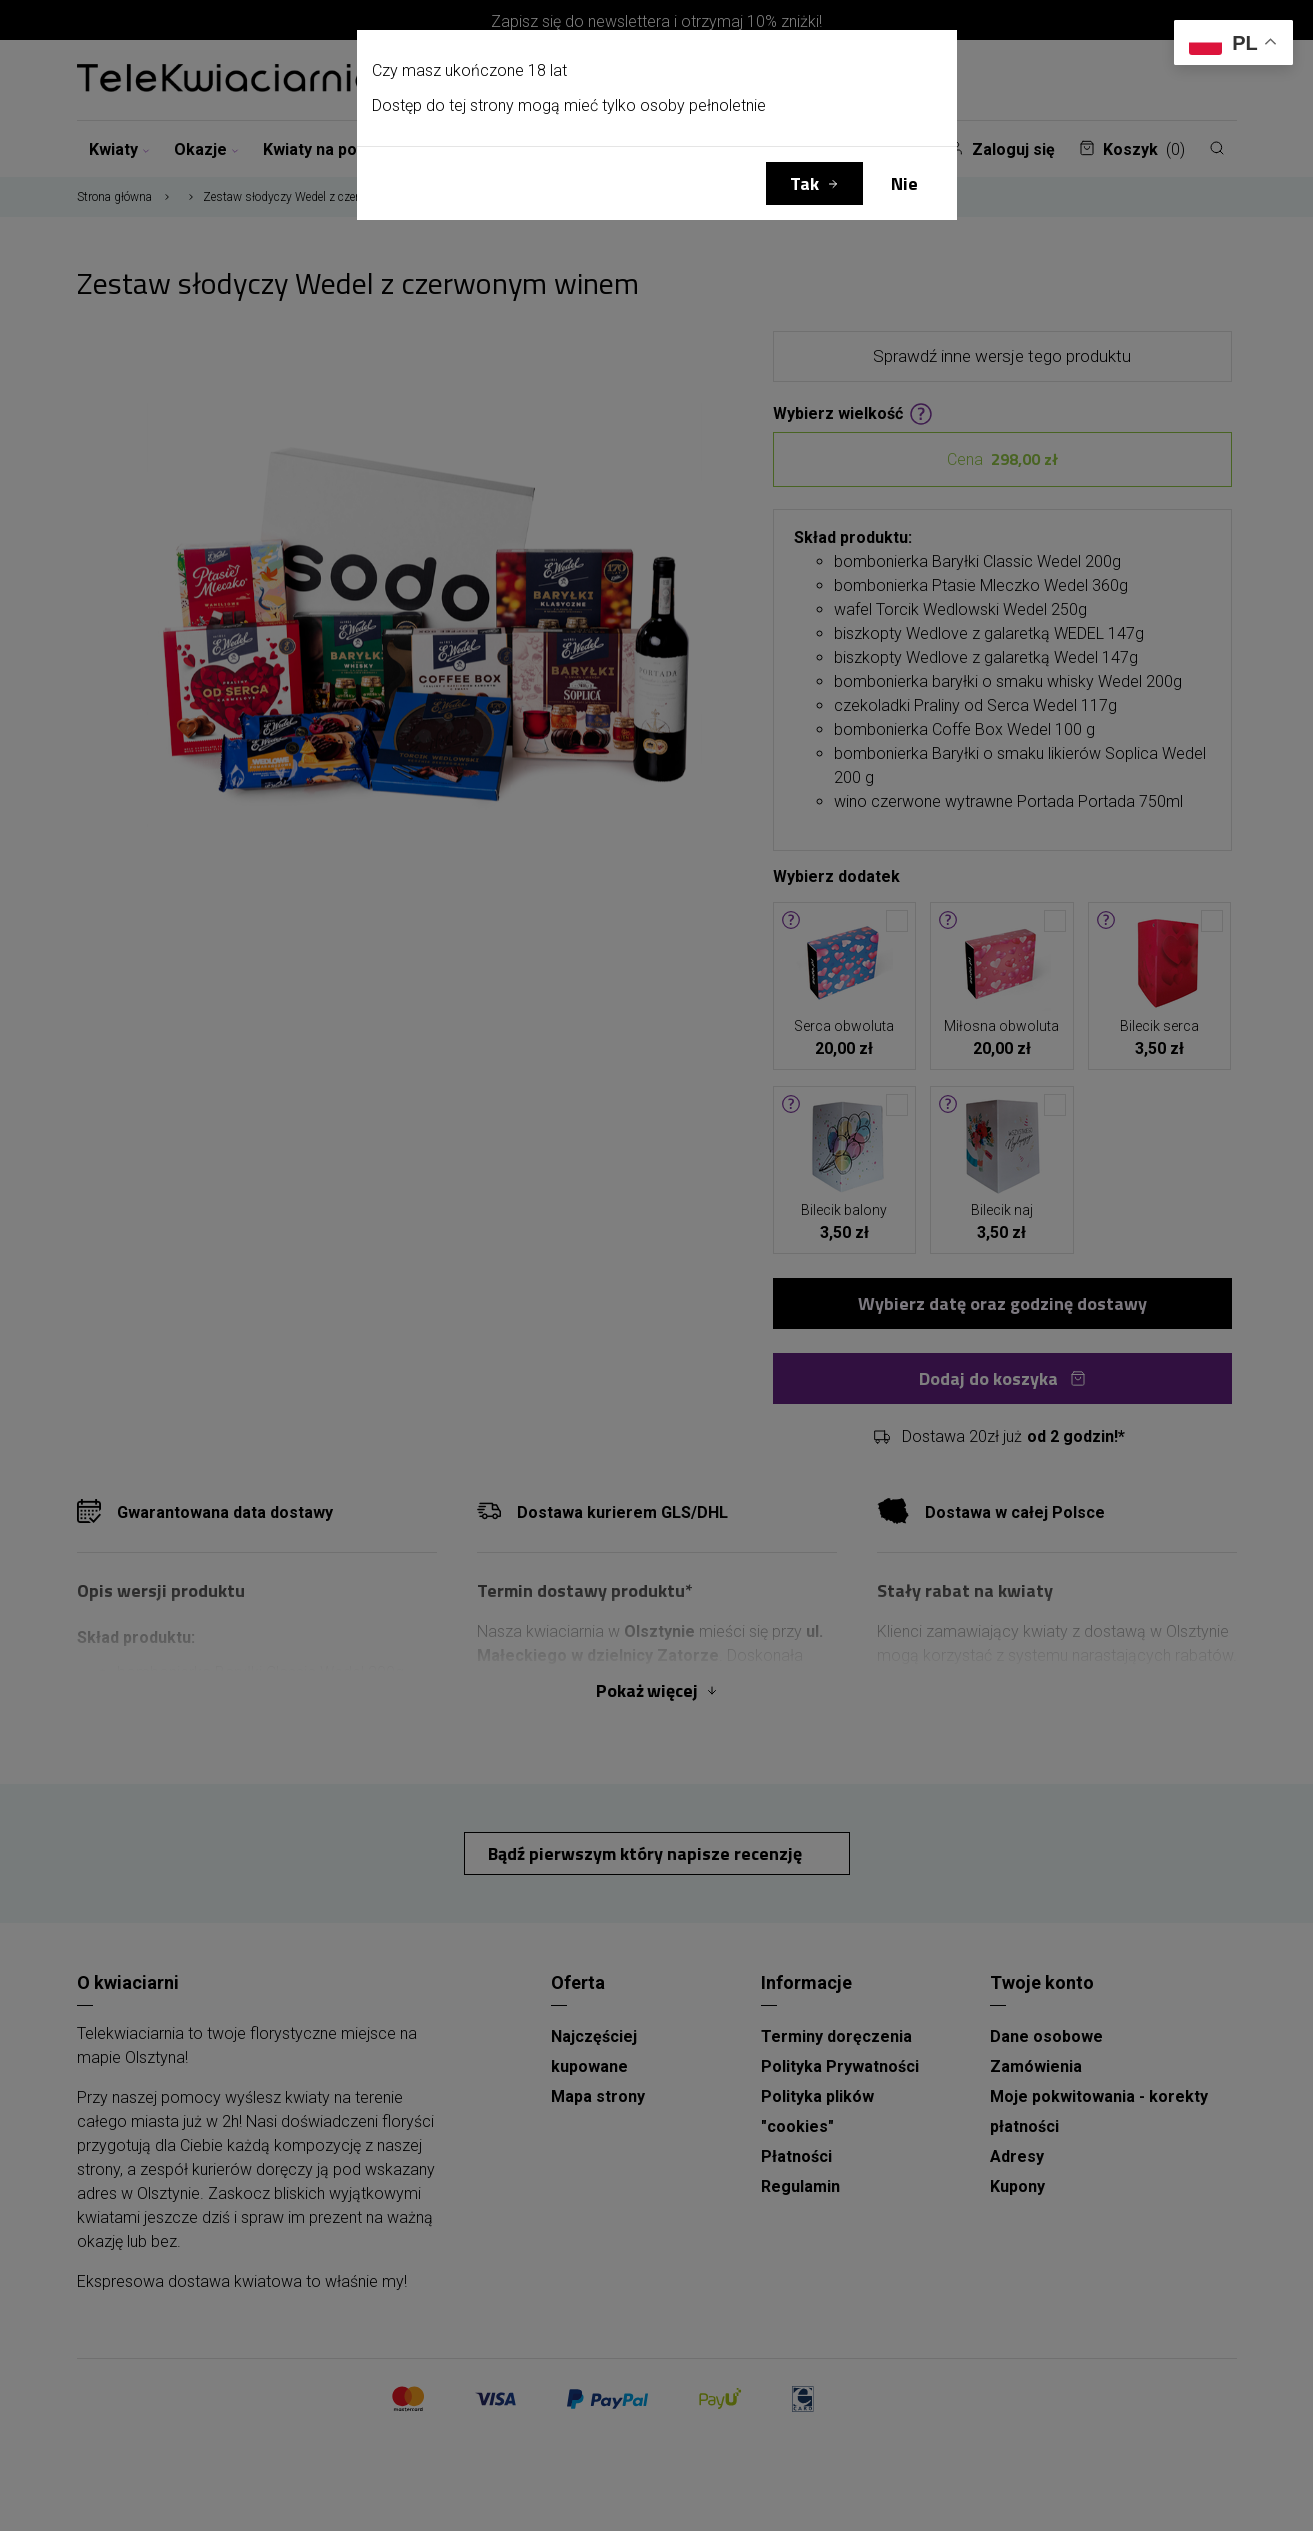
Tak (804, 183)
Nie (904, 183)
